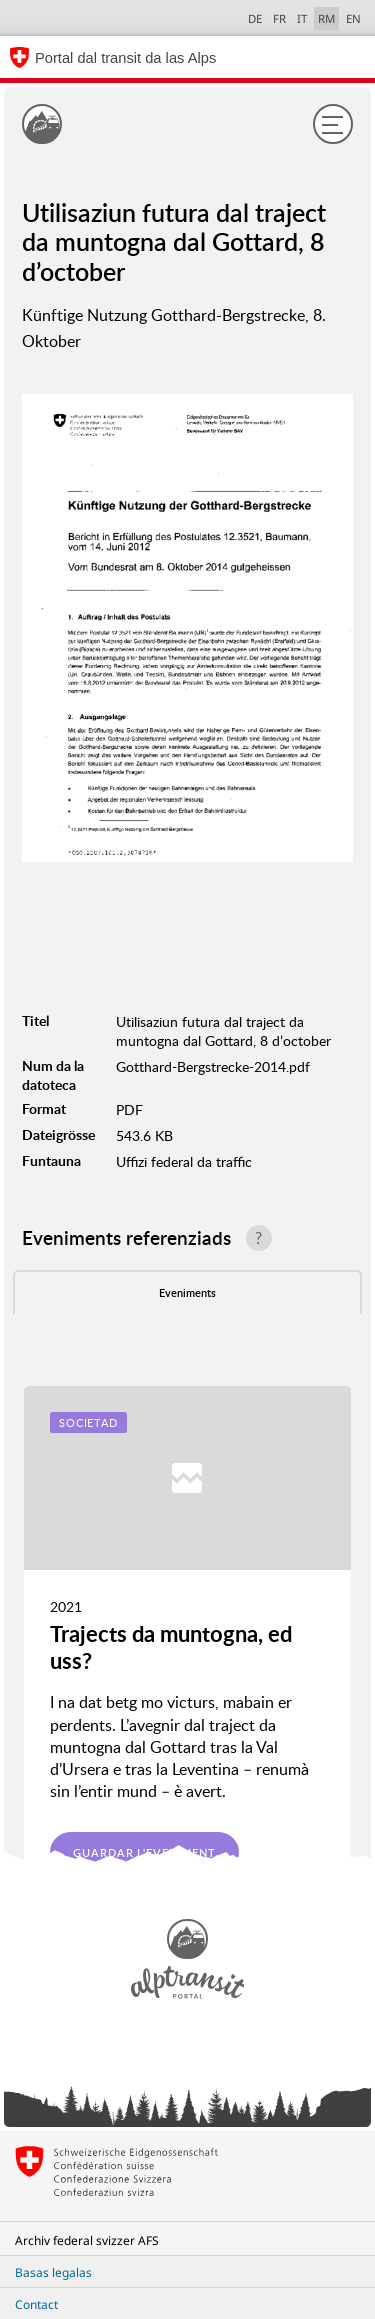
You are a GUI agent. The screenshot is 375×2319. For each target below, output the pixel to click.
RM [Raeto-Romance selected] (326, 18)
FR (279, 18)
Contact (36, 2304)
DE (255, 18)
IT (302, 18)
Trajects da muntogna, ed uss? (171, 1646)
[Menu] (333, 124)
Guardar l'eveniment (144, 1852)
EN (353, 18)
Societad (88, 1422)
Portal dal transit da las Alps (125, 58)
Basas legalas (53, 2272)
